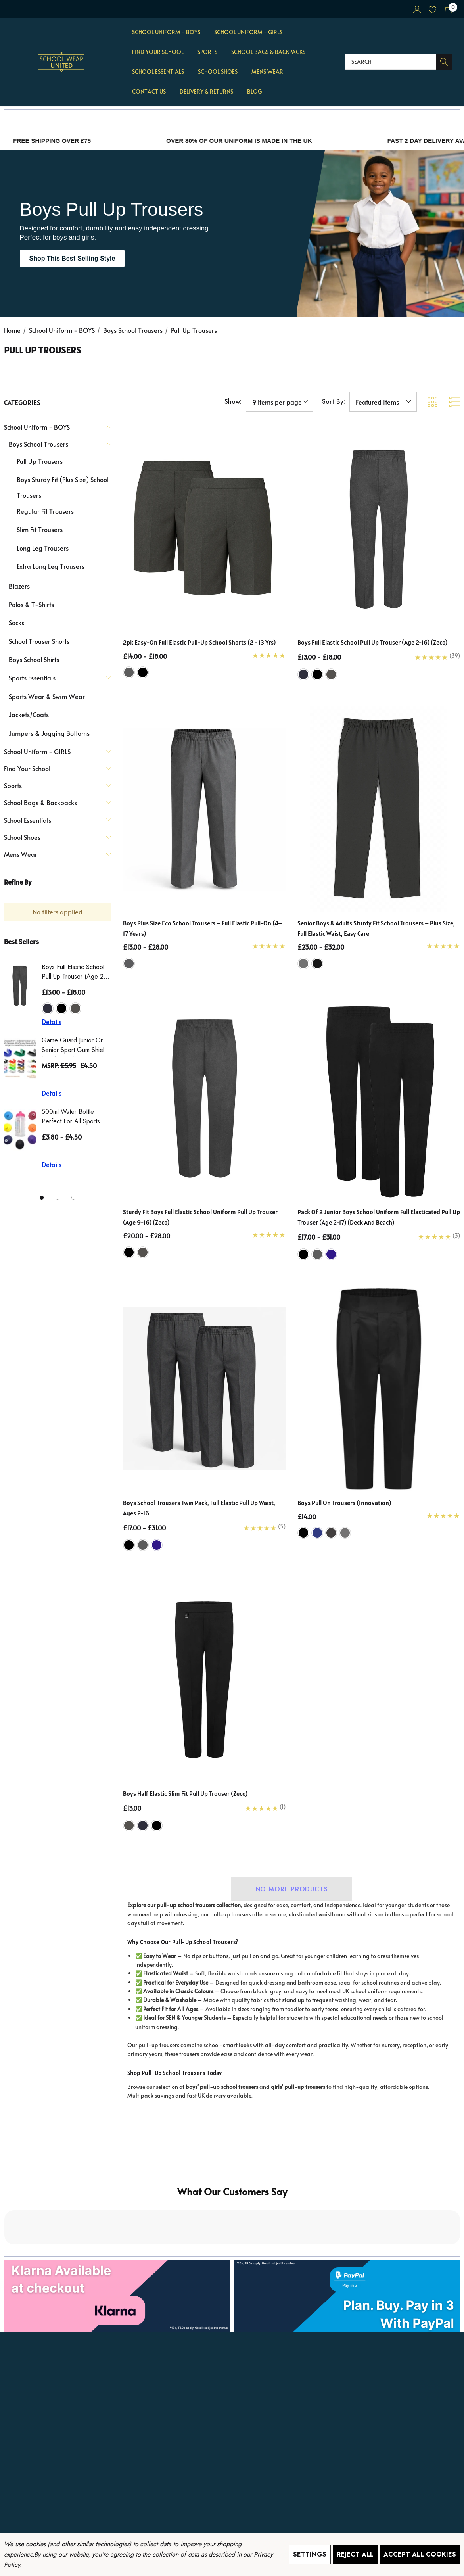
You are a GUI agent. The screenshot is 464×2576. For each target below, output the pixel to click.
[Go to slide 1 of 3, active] (42, 1198)
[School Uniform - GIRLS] (248, 32)
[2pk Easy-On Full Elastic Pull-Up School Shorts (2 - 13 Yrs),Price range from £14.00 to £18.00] (204, 528)
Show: (233, 402)
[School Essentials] (158, 72)
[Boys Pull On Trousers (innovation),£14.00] (378, 1388)
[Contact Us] (149, 92)
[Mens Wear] (267, 72)
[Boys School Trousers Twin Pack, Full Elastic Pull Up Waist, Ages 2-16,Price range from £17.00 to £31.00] (204, 1388)
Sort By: (333, 402)
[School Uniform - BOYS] (166, 32)
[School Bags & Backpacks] (268, 52)
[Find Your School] (158, 52)
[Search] (444, 62)
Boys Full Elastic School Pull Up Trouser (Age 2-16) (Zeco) (73, 972)
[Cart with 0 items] (447, 9)
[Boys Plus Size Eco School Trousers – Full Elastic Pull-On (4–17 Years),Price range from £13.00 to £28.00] (204, 809)
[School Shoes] (218, 72)
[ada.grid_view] (432, 402)
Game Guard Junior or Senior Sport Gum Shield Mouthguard (75, 1046)
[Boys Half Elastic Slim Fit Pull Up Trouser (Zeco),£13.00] (204, 1679)
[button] (232, 2229)
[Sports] (207, 52)
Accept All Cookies (419, 2554)
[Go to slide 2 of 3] (57, 1198)
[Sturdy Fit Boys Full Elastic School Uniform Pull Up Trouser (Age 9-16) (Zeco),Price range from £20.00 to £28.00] (204, 1098)
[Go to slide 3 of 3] (73, 1198)
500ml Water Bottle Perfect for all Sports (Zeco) (71, 1117)
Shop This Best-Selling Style (72, 258)
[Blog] (254, 92)
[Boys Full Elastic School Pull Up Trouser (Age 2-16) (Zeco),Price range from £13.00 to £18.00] (378, 528)
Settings (309, 2554)
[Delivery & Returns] (206, 92)
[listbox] (383, 402)
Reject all (355, 2554)
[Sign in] (416, 9)
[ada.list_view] (454, 402)
